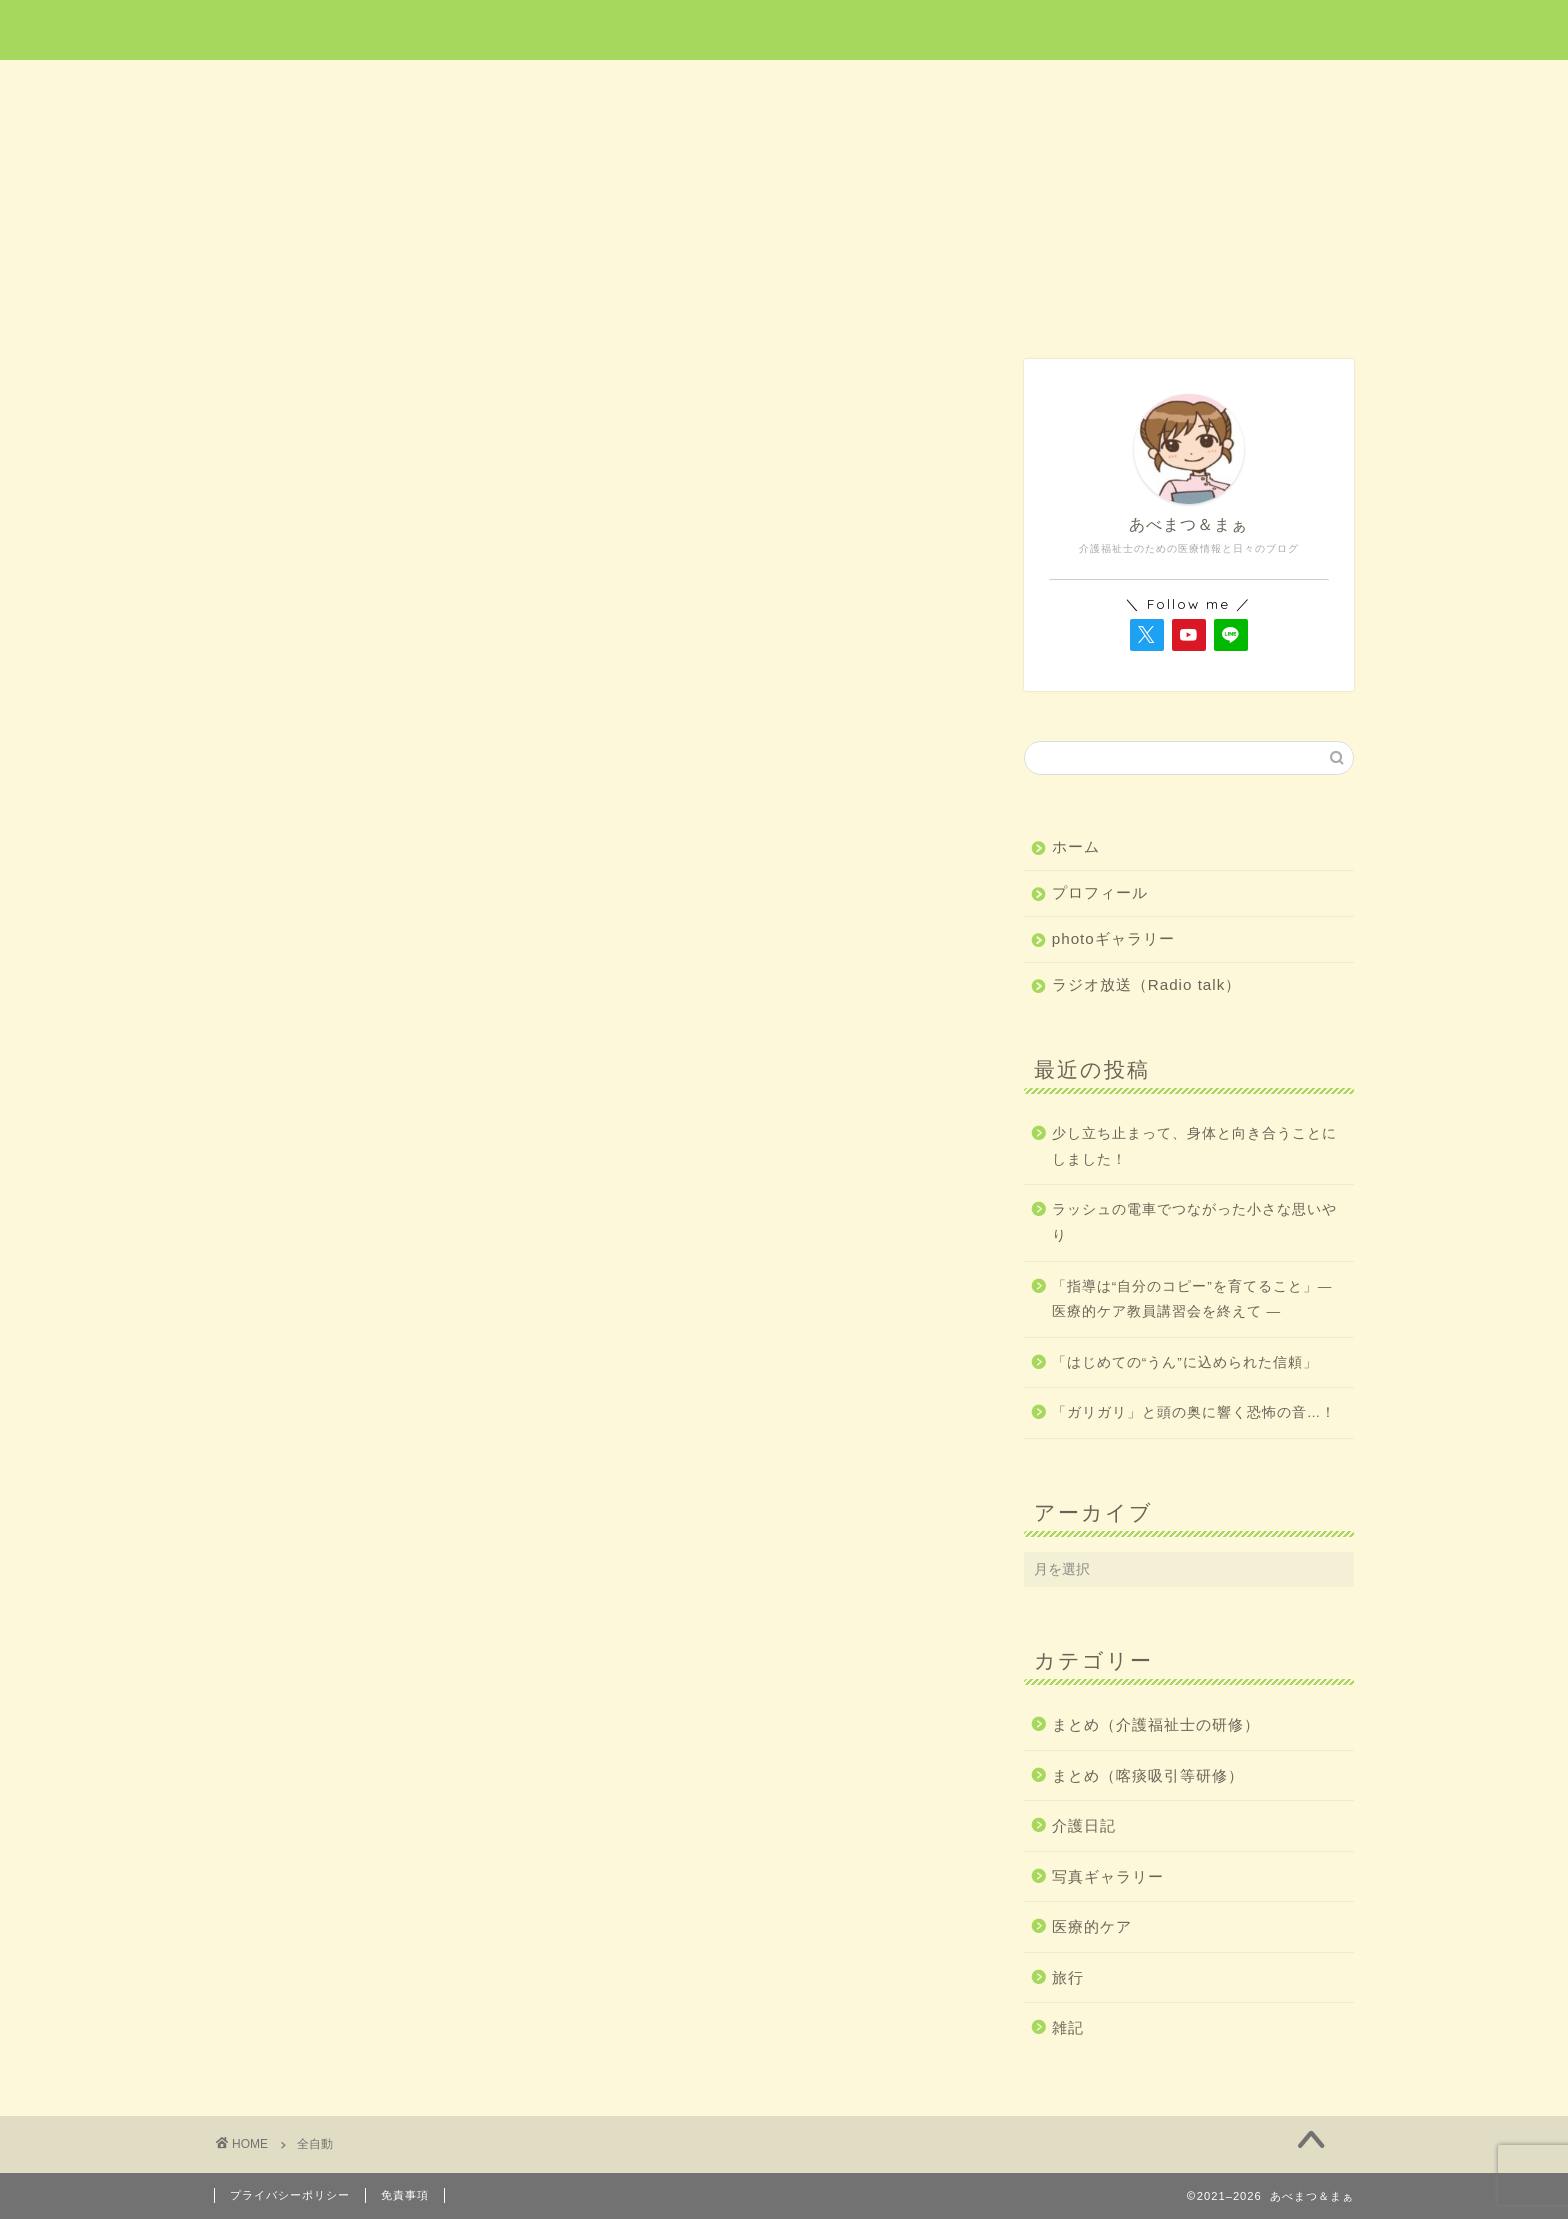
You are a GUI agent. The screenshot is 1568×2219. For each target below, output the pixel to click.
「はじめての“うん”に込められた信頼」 (1185, 1362)
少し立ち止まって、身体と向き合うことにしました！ (1194, 1146)
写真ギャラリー (1108, 1876)
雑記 (1241, 86)
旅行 (785, 86)
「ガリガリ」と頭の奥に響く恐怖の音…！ (1194, 1412)
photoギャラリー (1113, 938)
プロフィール (1100, 892)
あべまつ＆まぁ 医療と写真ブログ (784, 28)
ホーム (328, 86)
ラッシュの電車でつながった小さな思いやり (1194, 1222)
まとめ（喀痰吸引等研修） (1148, 1775)
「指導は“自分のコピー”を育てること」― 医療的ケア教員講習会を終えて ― (1192, 1299)
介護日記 (1012, 86)
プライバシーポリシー (290, 2195)
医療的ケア (558, 86)
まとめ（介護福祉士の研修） (1156, 1724)
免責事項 (405, 2195)
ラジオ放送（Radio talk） (1147, 984)
